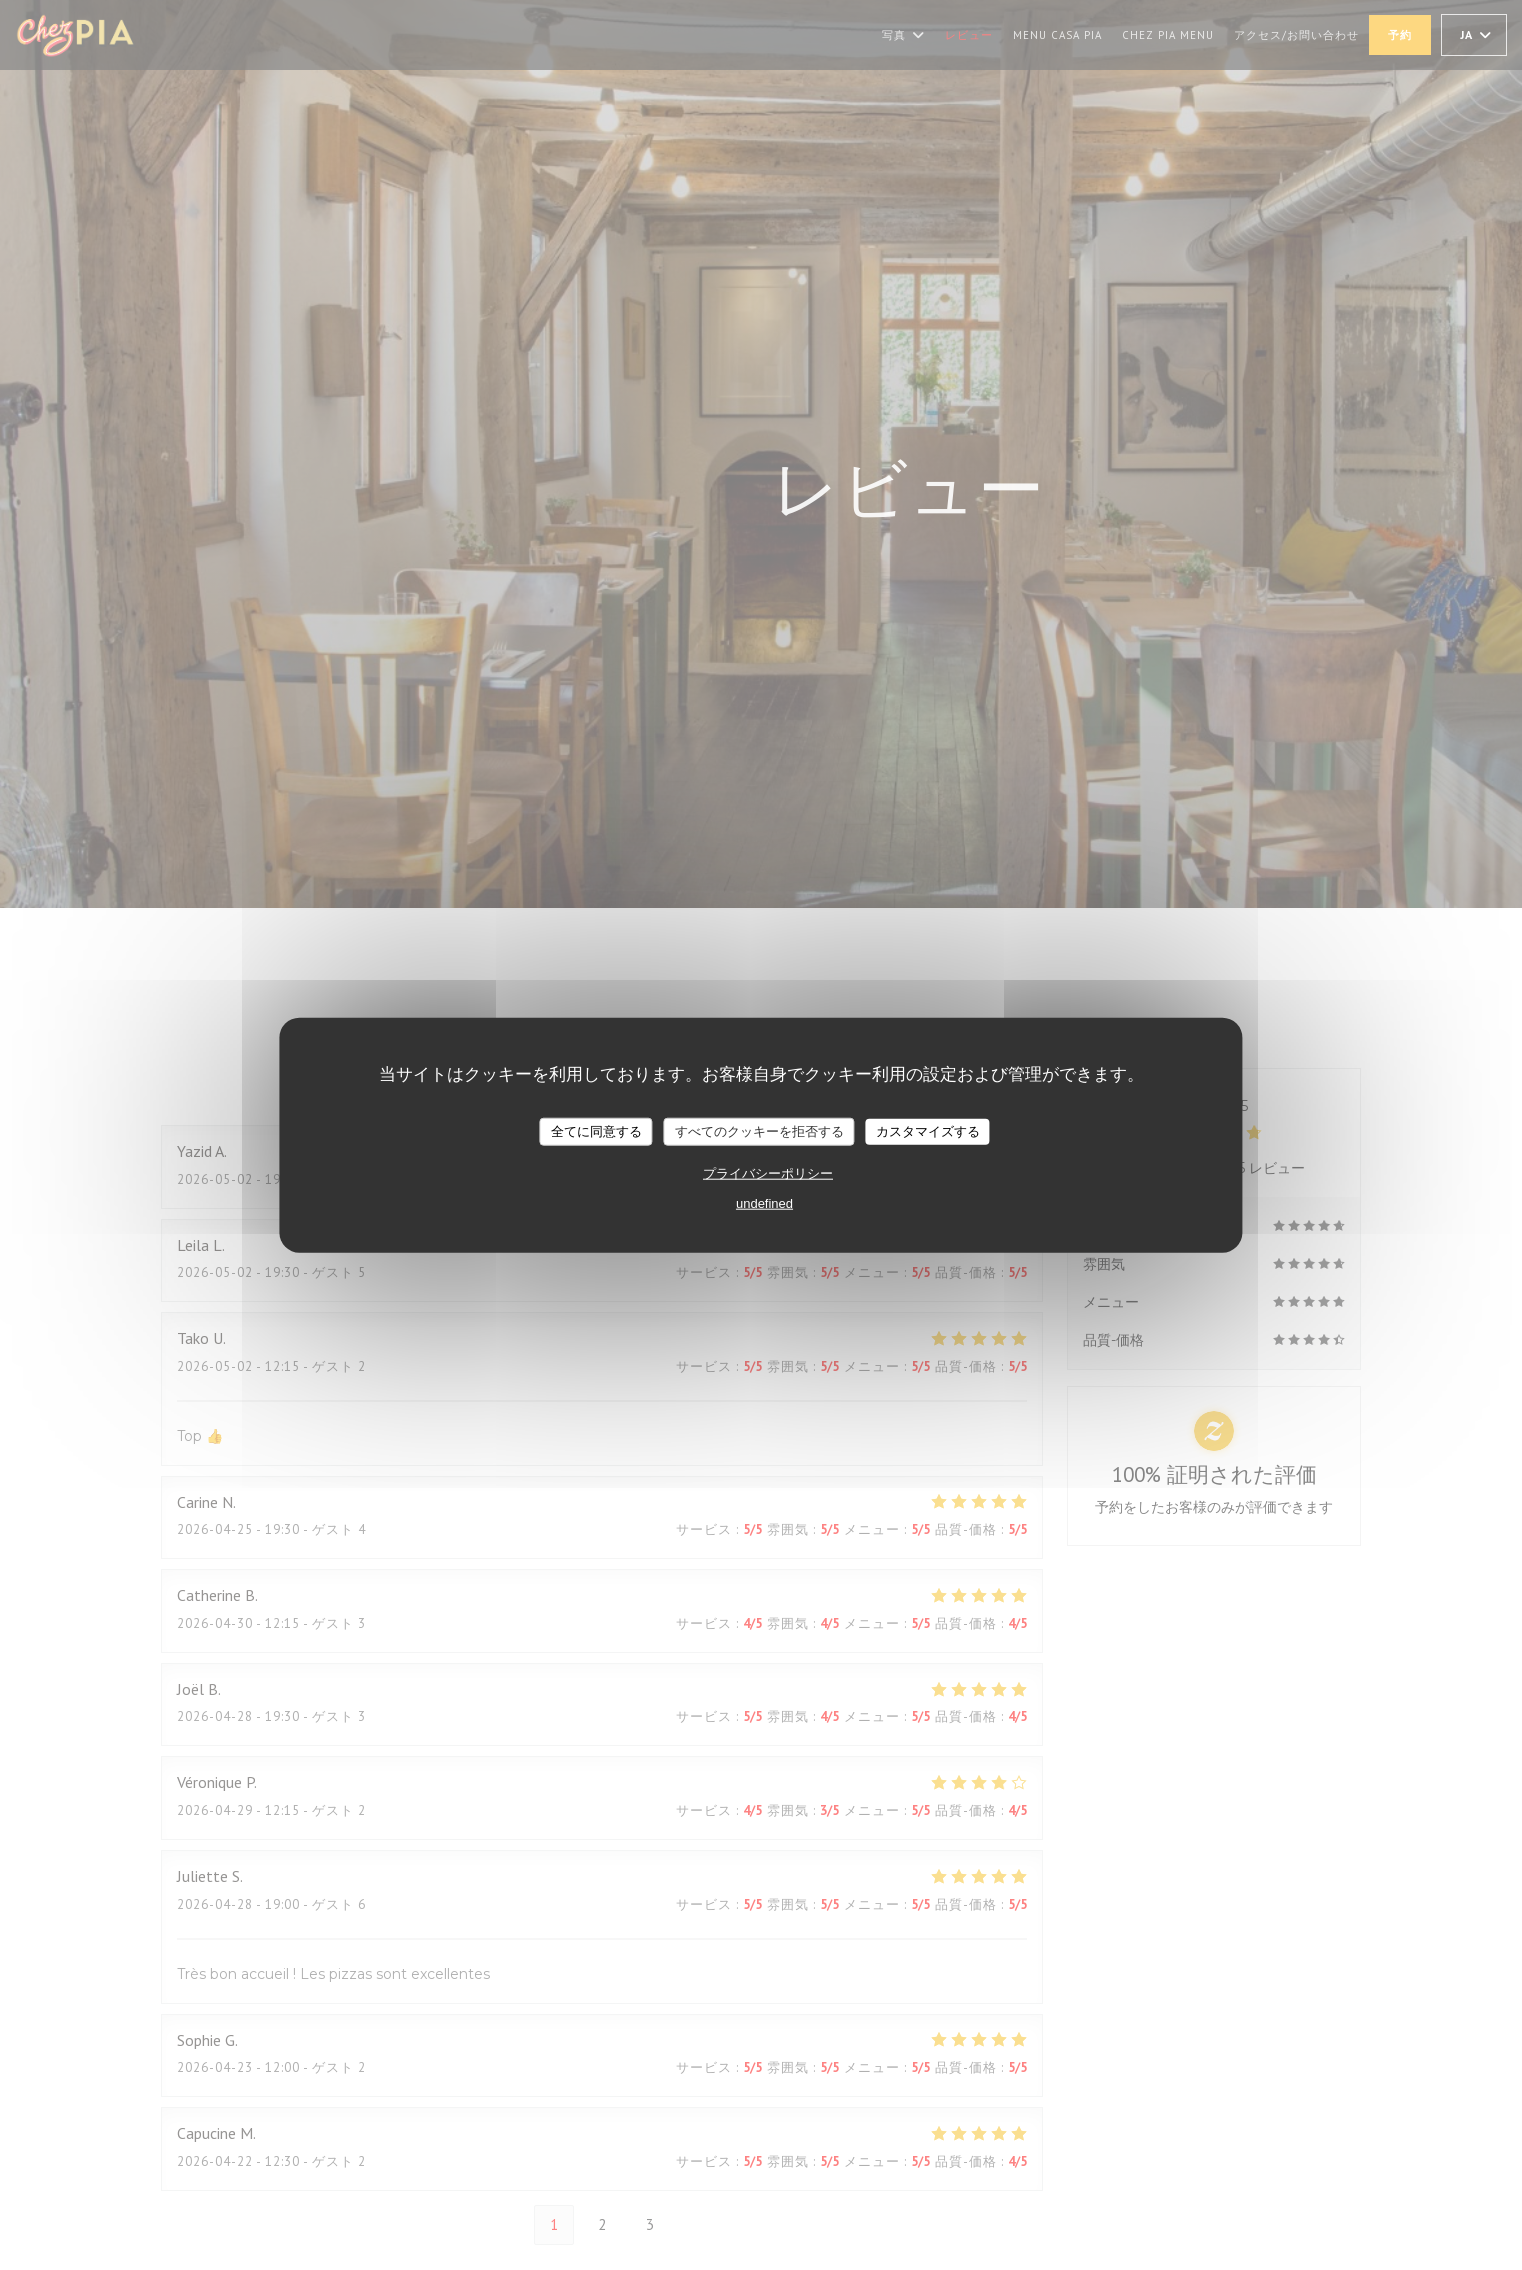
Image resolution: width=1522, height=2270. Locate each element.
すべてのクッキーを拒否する (759, 1131)
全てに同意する (596, 1131)
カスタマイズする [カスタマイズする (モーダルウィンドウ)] (928, 1131)
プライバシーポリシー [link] (768, 1172)
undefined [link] (764, 1202)
